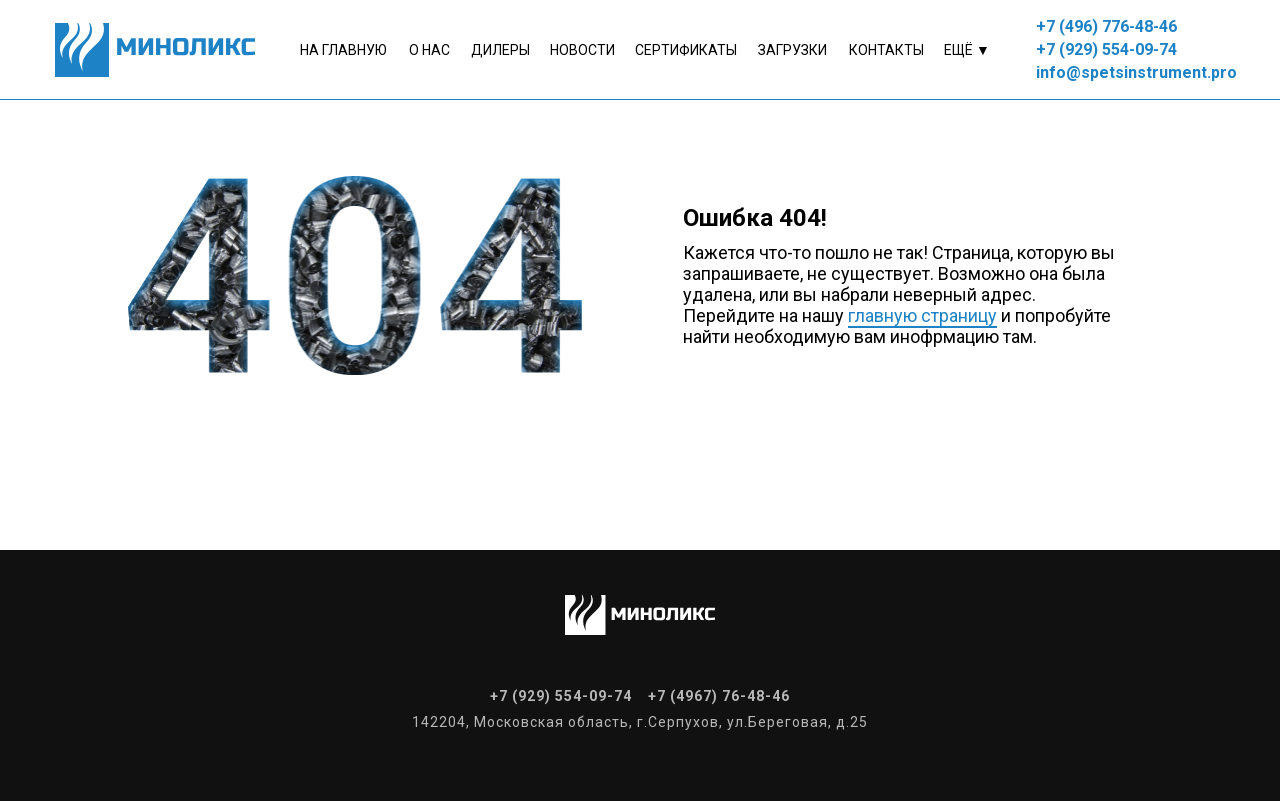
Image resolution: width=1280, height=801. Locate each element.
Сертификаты (686, 50)
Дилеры (500, 50)
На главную (343, 50)
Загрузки (792, 50)
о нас (429, 50)
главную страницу (922, 315)
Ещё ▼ (967, 50)
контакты (886, 50)
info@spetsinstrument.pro (1136, 72)
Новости (582, 50)
